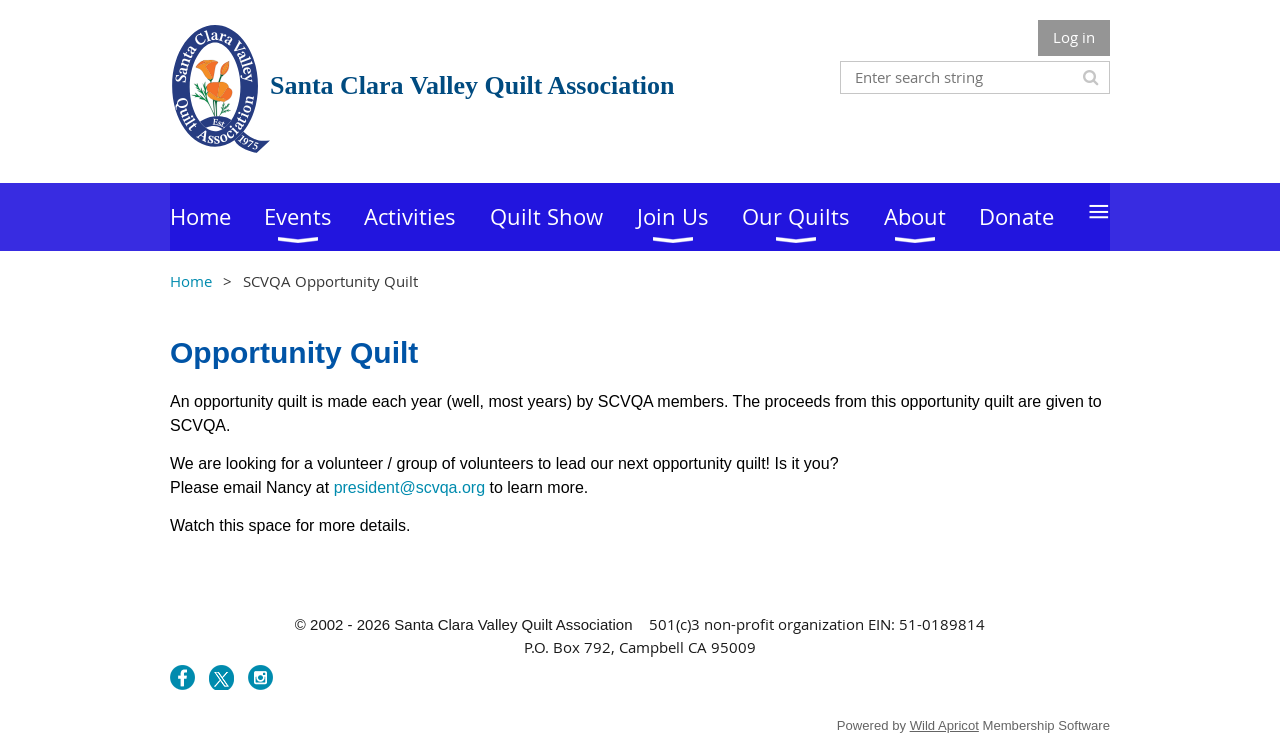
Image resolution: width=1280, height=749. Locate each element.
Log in (1074, 37)
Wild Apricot (944, 725)
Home (191, 281)
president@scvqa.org (409, 487)
